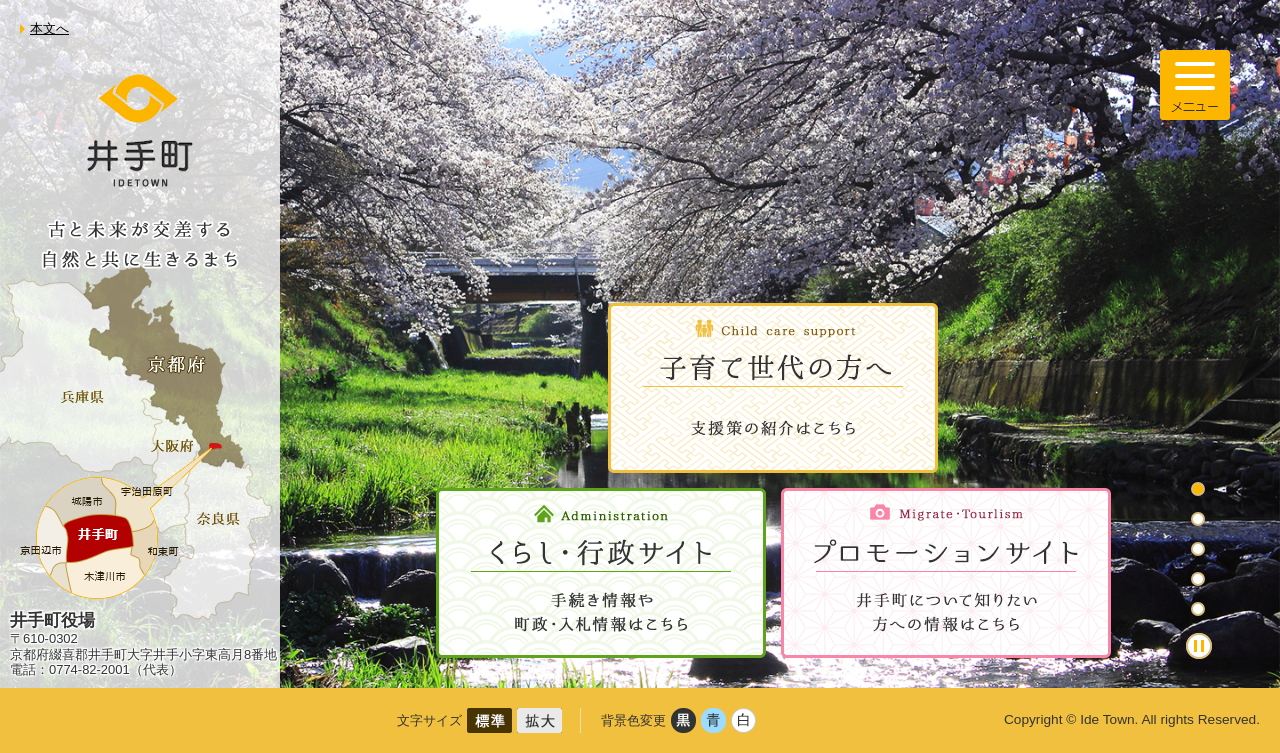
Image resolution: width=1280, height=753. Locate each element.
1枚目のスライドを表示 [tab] (1198, 489)
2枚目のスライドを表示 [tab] (1198, 519)
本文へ (49, 28)
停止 (1199, 646)
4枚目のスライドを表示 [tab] (1198, 579)
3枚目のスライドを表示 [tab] (1198, 549)
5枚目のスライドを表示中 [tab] (1198, 609)
